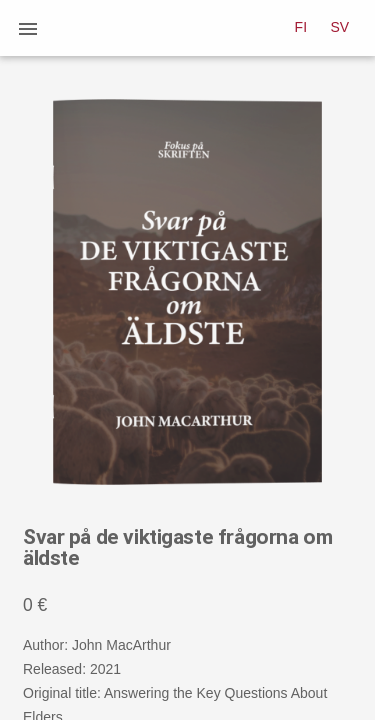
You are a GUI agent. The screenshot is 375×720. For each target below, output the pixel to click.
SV (340, 27)
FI (301, 27)
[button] (28, 28)
